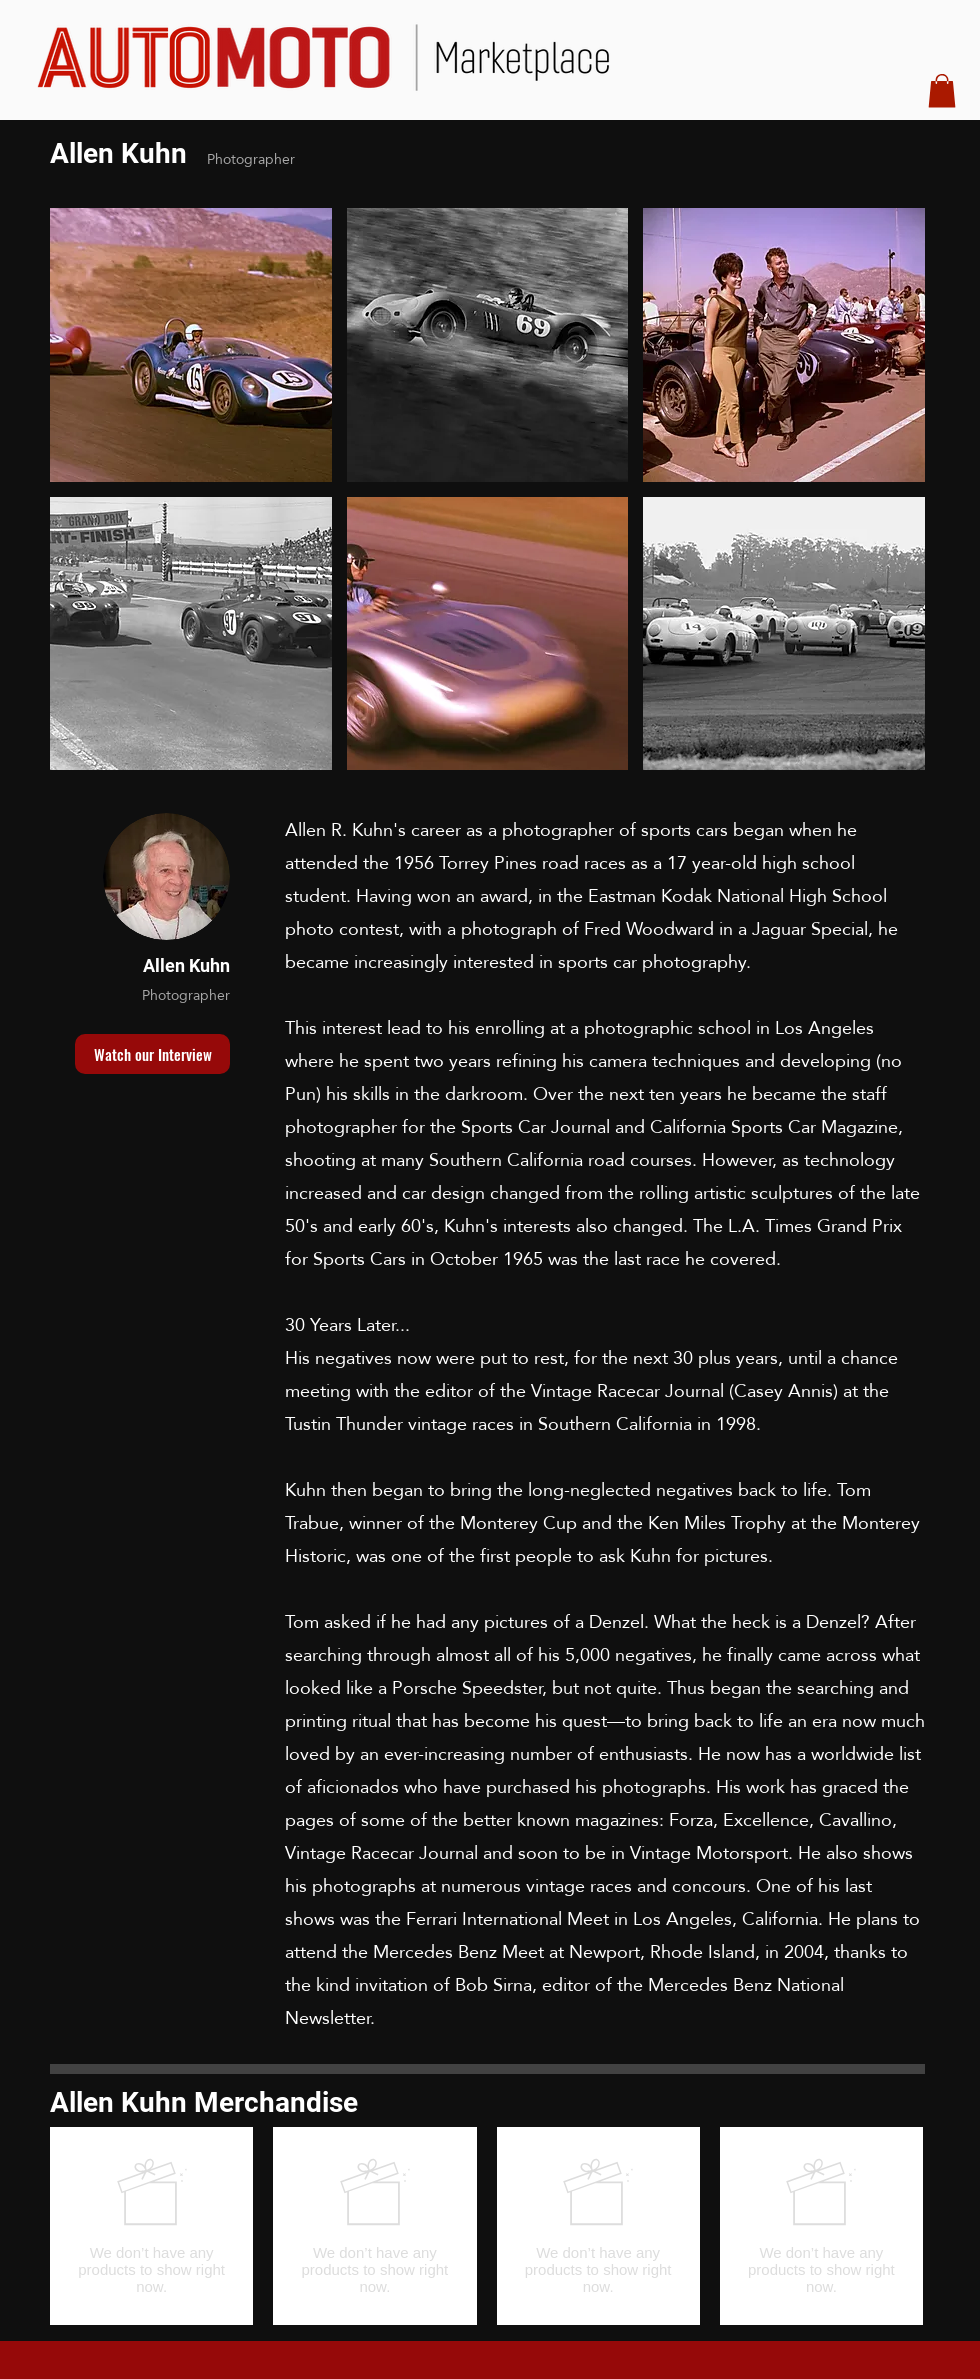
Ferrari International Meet (507, 1918)
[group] (486, 2226)
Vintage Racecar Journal (627, 1390)
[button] (942, 90)
